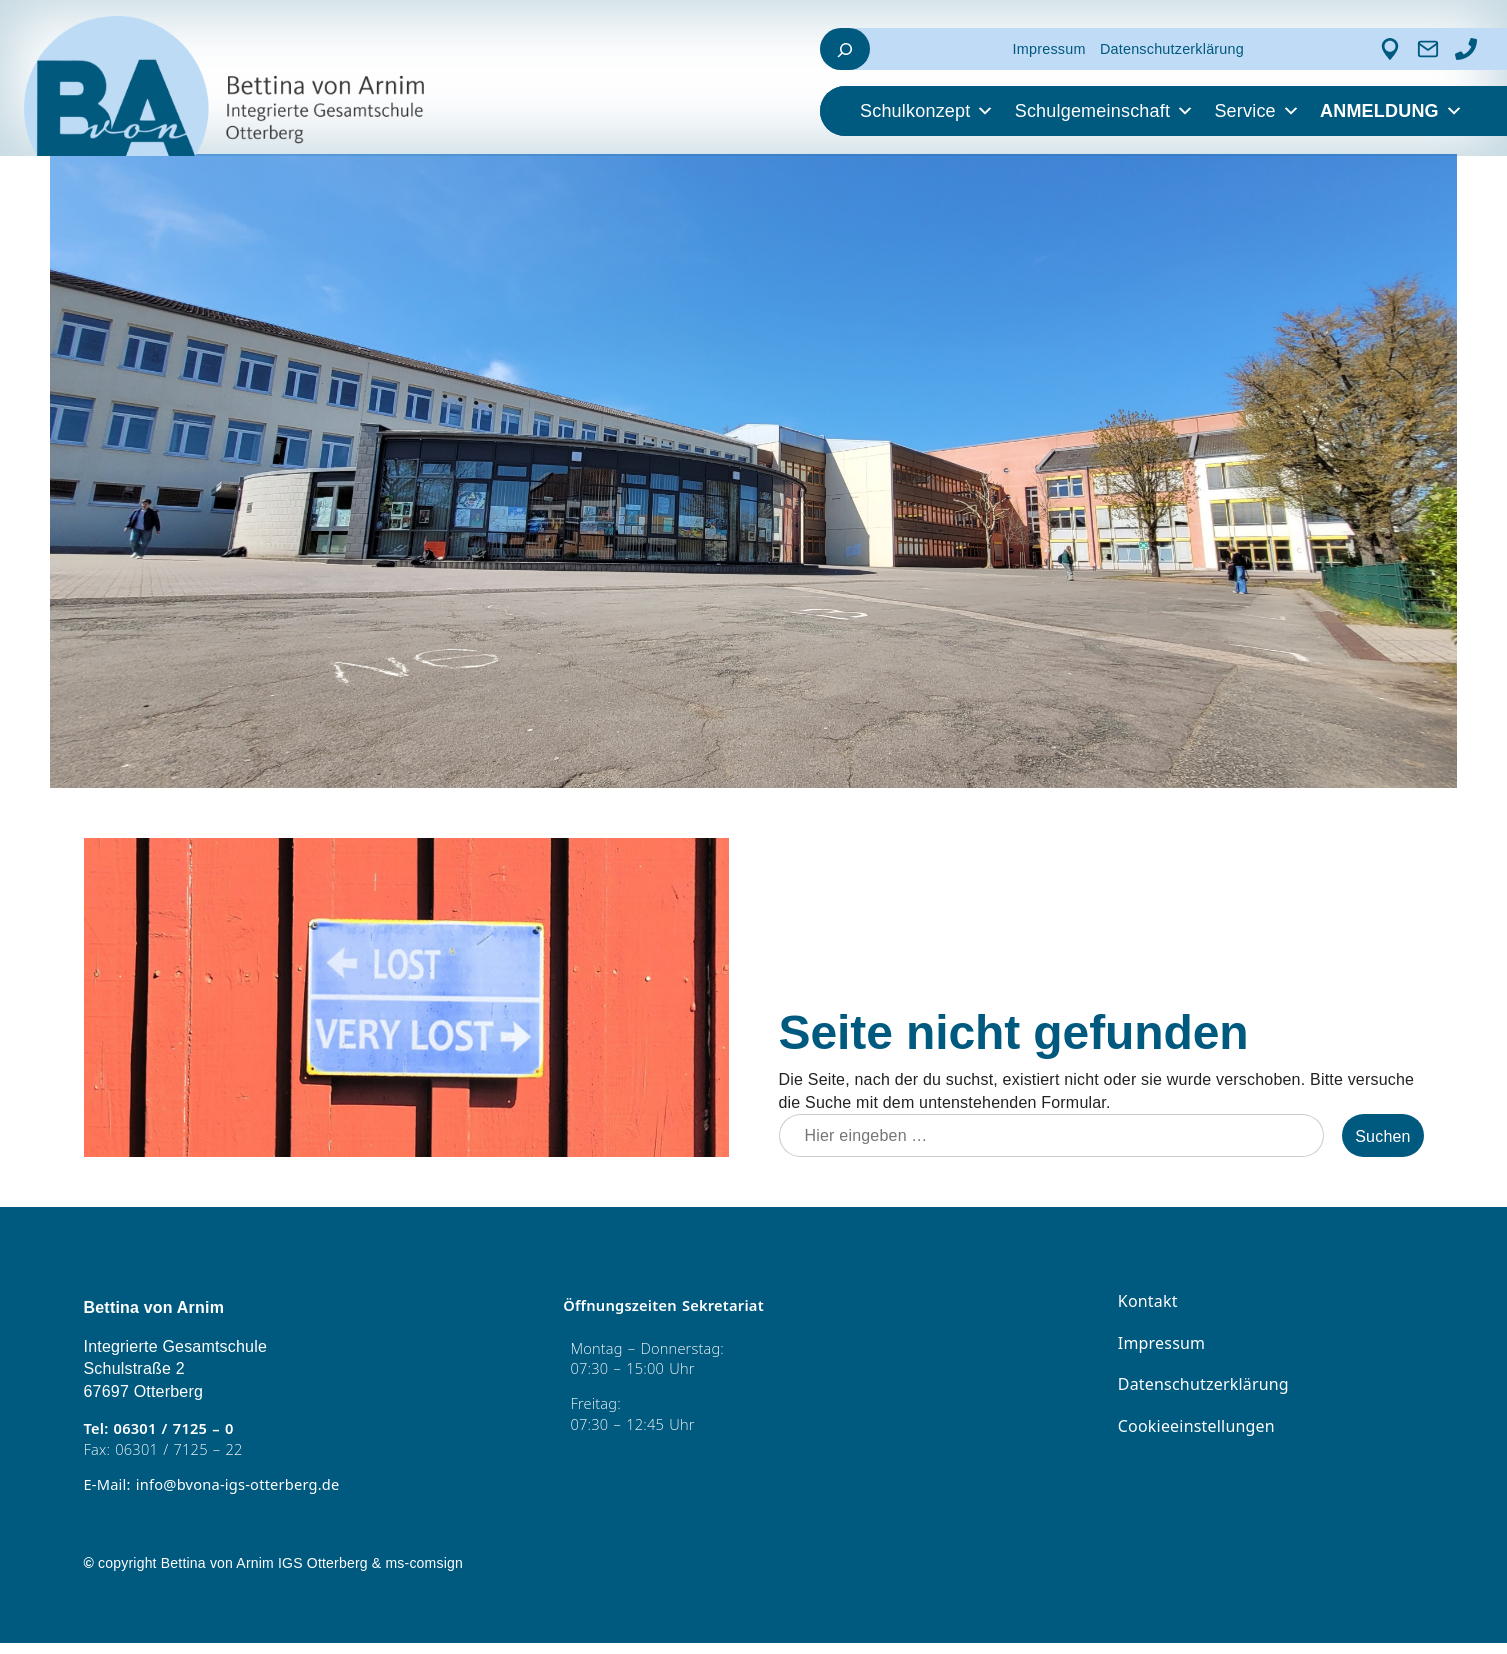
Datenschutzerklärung (1172, 49)
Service (1257, 111)
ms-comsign (423, 1573)
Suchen (1382, 1138)
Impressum (1049, 49)
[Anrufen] (1466, 49)
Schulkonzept (927, 111)
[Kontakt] (1428, 49)
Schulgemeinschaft (1105, 111)
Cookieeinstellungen (1192, 1428)
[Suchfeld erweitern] (845, 49)
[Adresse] (1390, 49)
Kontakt (1146, 1303)
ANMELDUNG (1391, 111)
